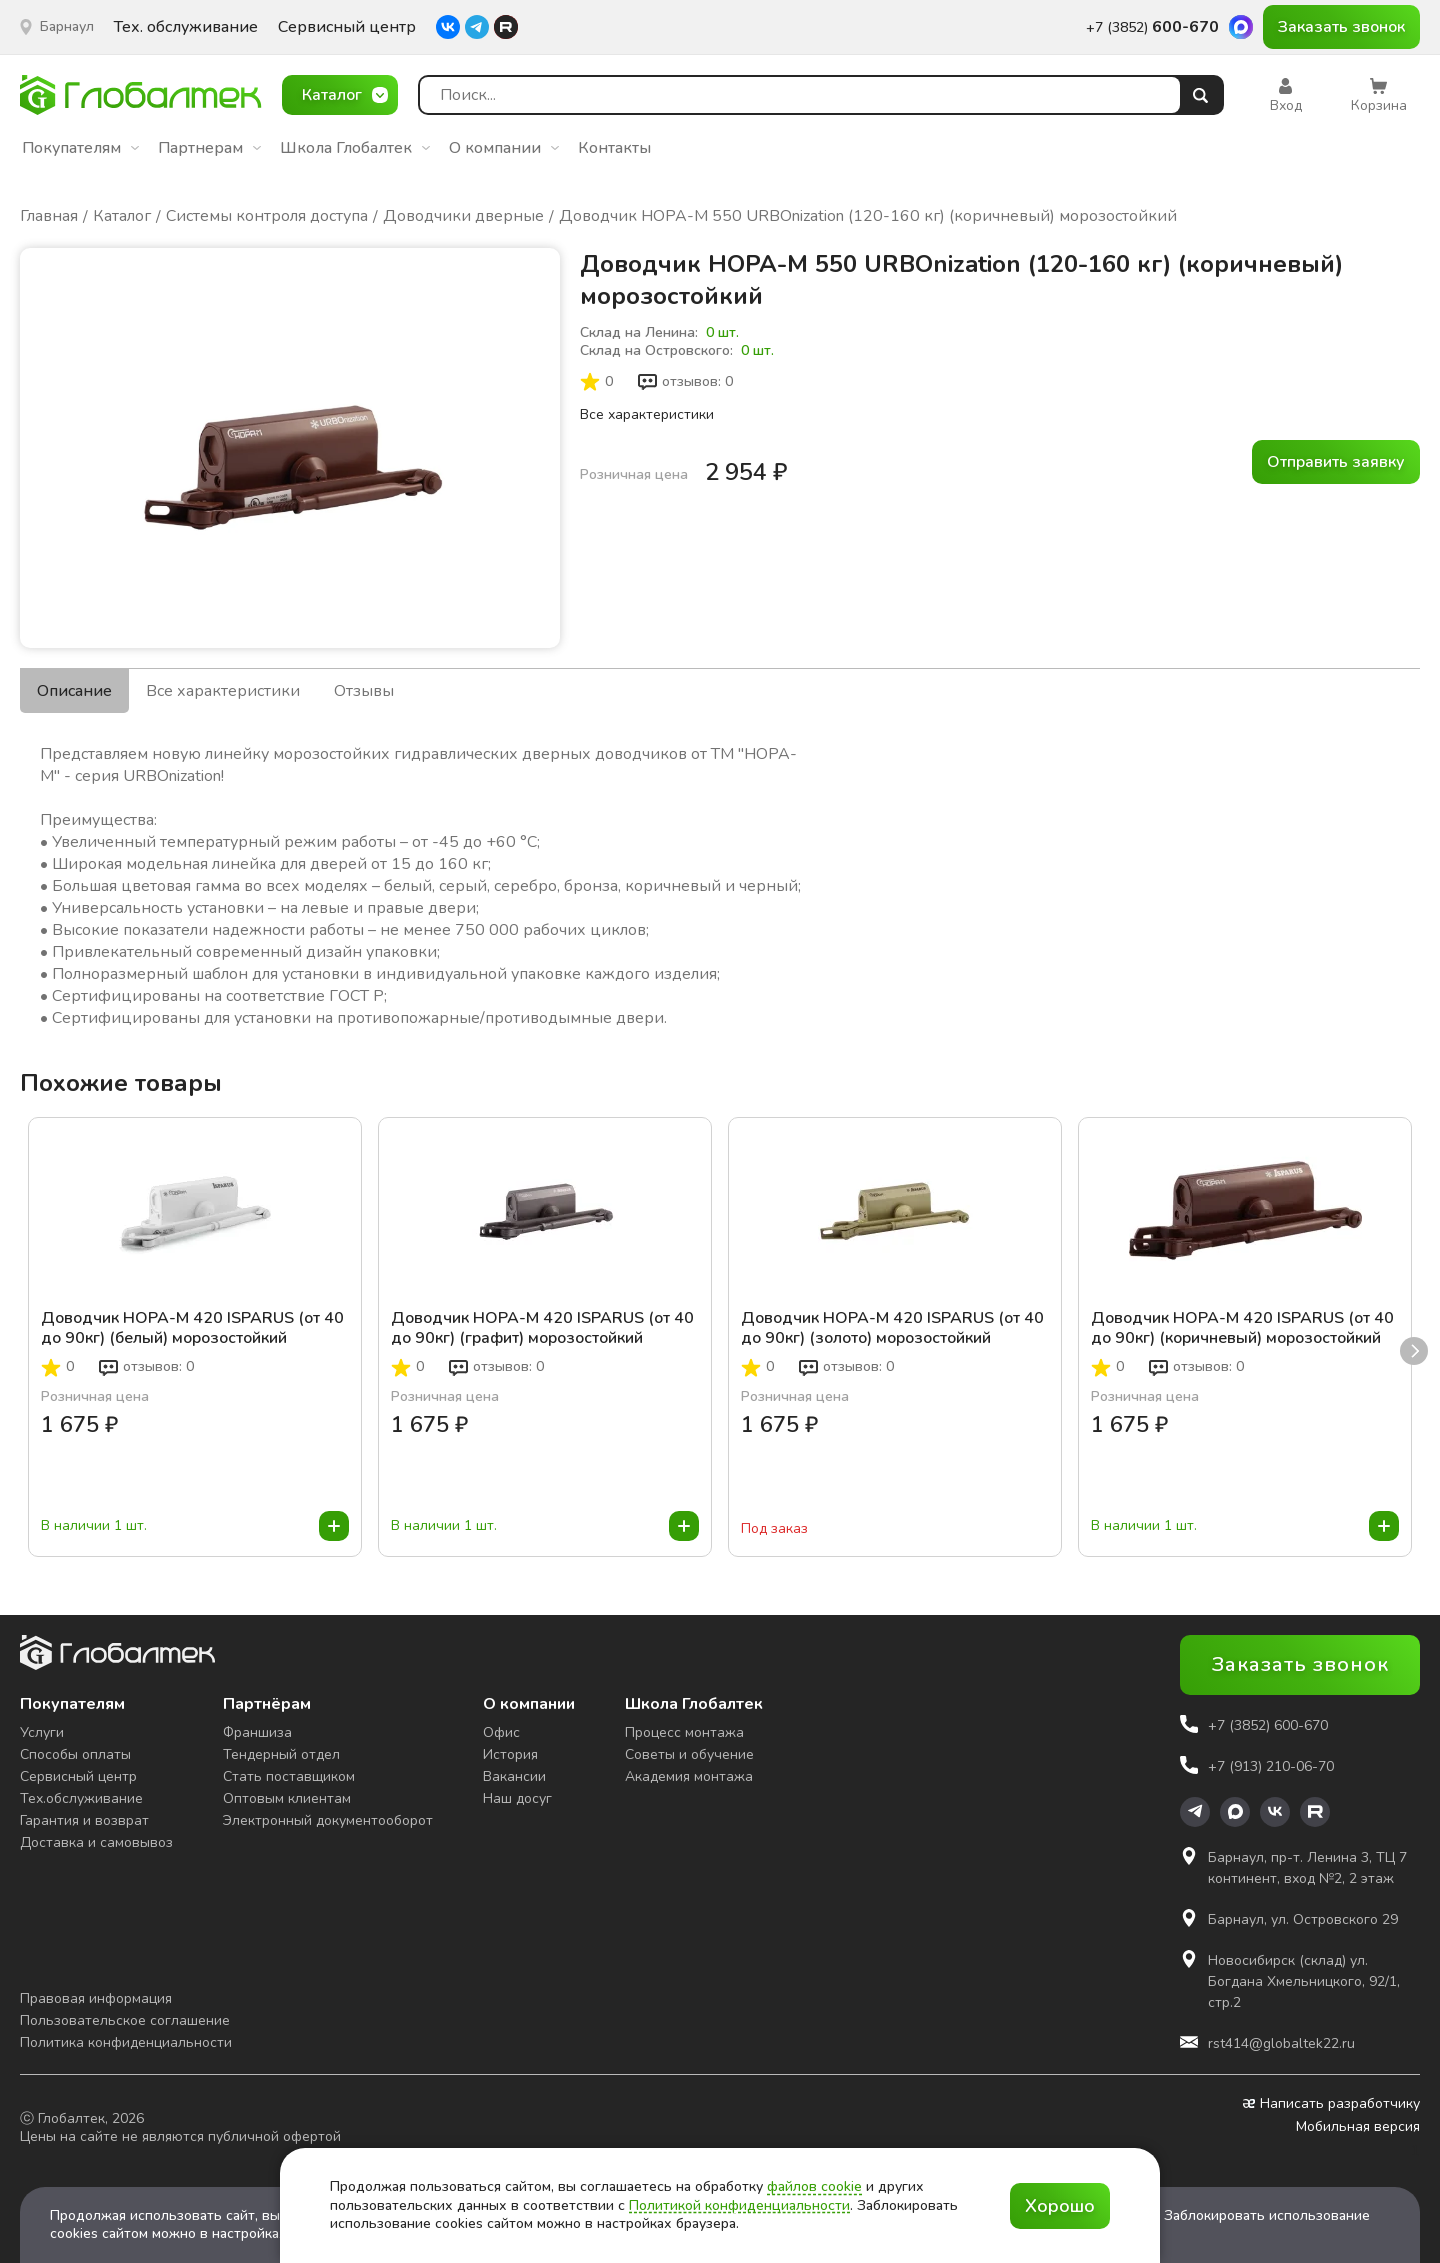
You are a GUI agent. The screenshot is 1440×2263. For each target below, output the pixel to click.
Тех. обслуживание (186, 27)
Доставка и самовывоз (96, 1842)
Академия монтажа (689, 1776)
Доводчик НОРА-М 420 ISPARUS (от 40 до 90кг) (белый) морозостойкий (192, 1328)
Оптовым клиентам (287, 1798)
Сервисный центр (347, 27)
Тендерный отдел (281, 1754)
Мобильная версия (1358, 2127)
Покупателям (80, 148)
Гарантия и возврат (84, 1820)
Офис (501, 1732)
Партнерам (209, 148)
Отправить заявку (1336, 462)
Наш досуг (517, 1798)
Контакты (614, 148)
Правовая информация (96, 1998)
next (1414, 1351)
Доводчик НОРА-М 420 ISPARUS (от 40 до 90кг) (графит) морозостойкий (542, 1328)
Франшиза (257, 1732)
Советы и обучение (689, 1754)
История (510, 1754)
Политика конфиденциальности (126, 2042)
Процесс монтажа (684, 1732)
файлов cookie (814, 2186)
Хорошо (1060, 2206)
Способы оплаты (75, 1754)
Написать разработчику (1331, 2104)
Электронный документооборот (328, 1820)
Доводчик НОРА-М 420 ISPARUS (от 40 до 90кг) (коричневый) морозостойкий (1242, 1328)
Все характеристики (647, 414)
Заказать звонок (1341, 27)
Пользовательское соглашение (125, 2020)
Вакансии (514, 1776)
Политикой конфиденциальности (739, 2205)
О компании (504, 148)
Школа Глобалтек (355, 148)
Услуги (42, 1732)
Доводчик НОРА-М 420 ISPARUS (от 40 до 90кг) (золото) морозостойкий (892, 1328)
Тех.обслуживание (81, 1798)
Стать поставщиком (289, 1776)
